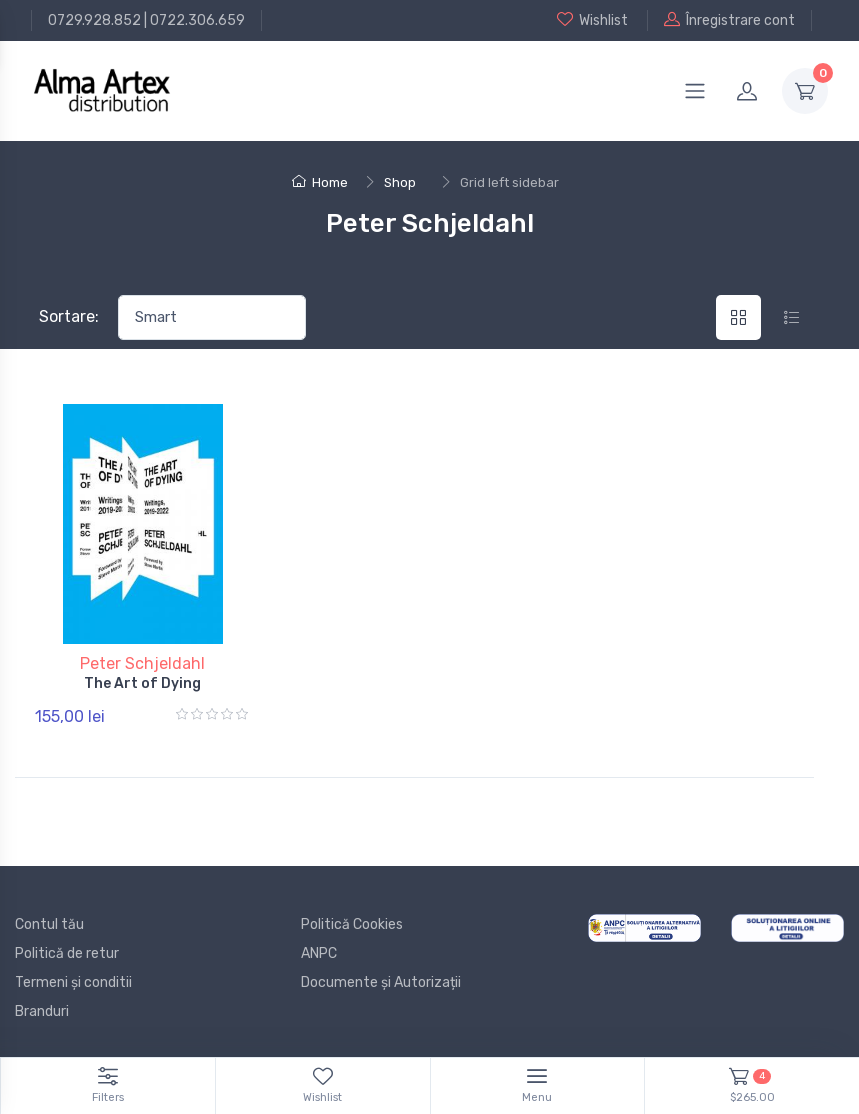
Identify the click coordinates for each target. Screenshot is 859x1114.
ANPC (319, 953)
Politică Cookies (352, 924)
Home (320, 182)
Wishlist (592, 20)
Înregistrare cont (729, 20)
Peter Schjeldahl (142, 663)
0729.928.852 (94, 20)
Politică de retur (67, 953)
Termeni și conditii (73, 982)
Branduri (42, 1011)
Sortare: (69, 316)
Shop (400, 182)
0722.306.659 (197, 20)
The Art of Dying (142, 683)
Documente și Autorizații (381, 982)
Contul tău (49, 924)
